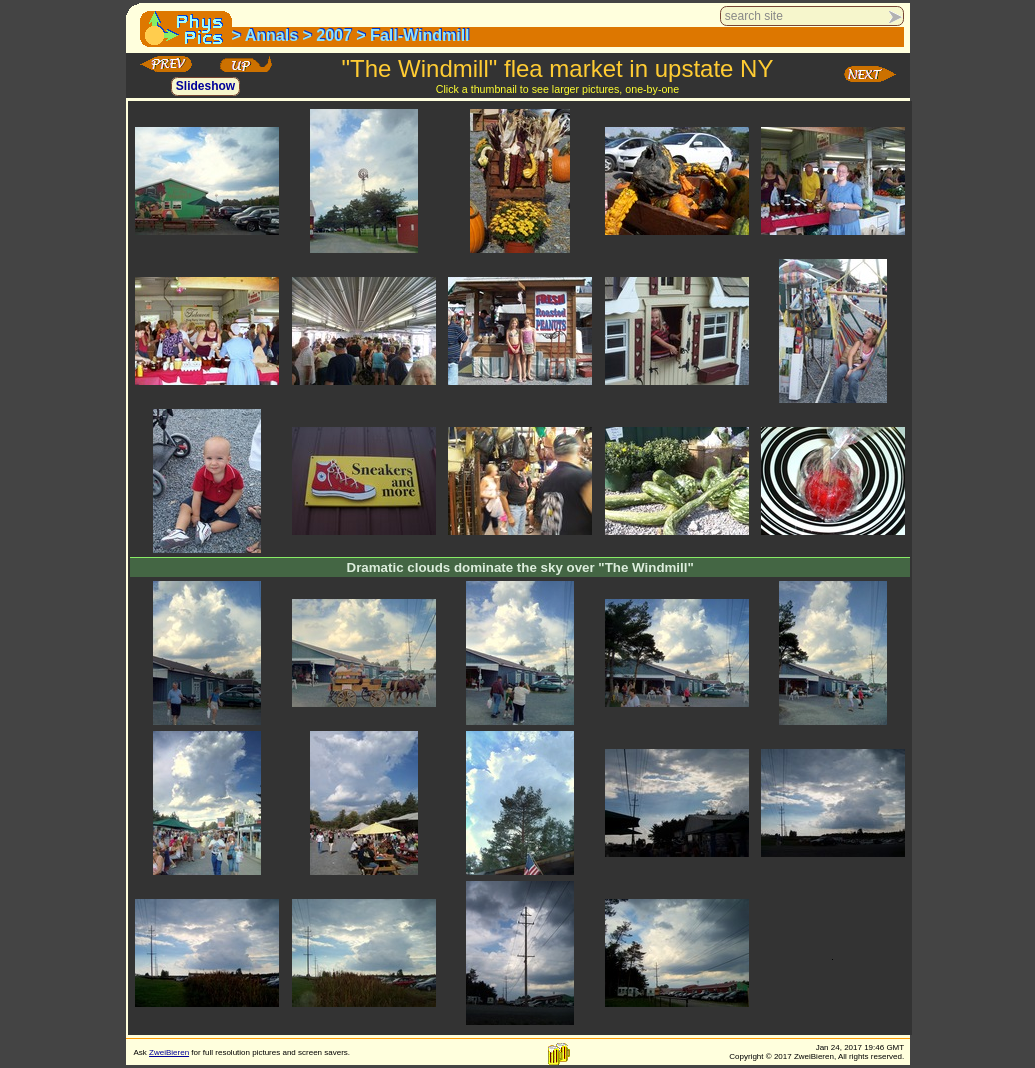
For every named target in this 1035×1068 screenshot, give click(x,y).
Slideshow (205, 87)
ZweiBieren (169, 1052)
